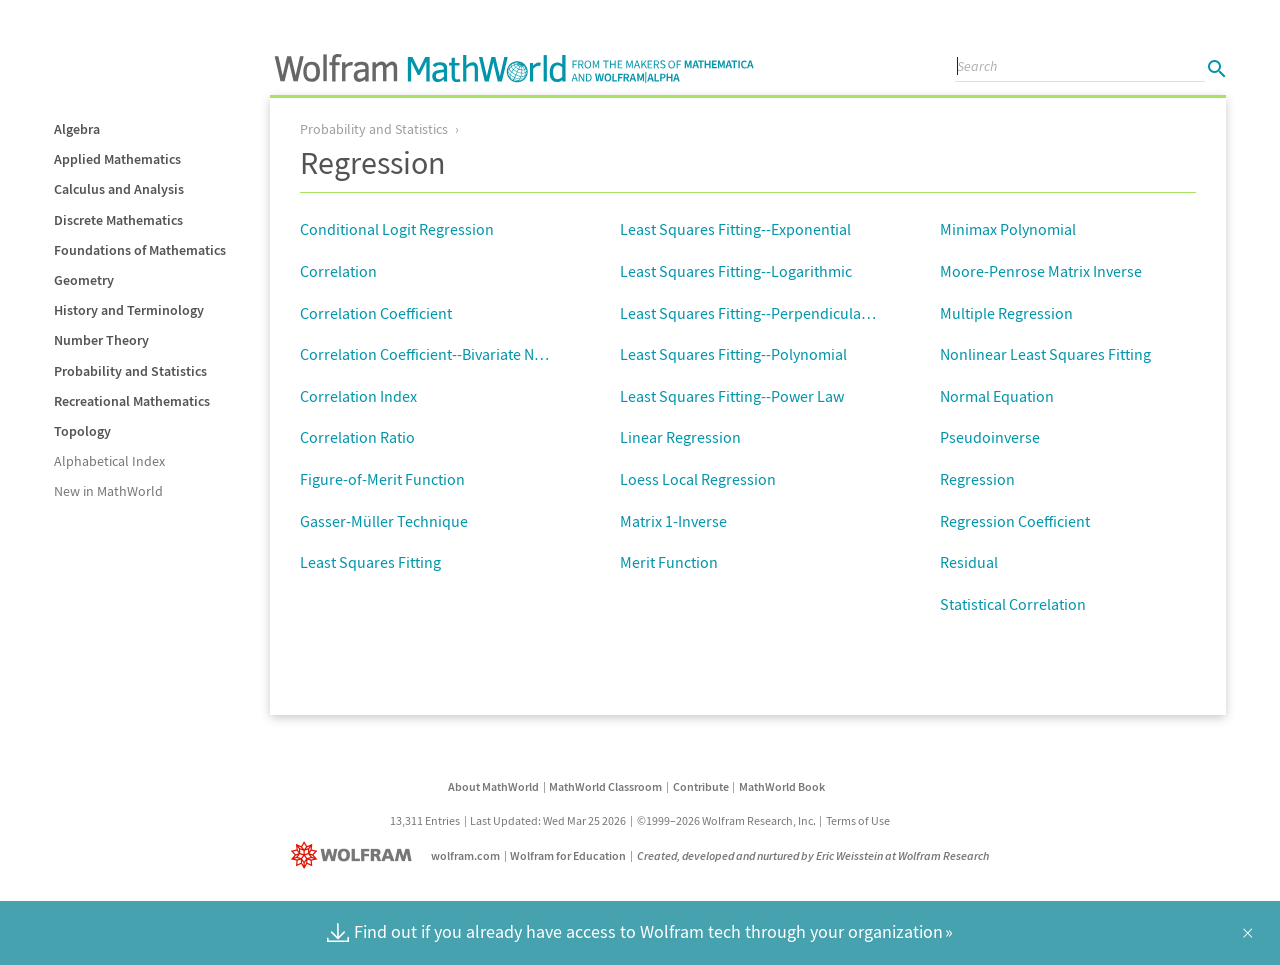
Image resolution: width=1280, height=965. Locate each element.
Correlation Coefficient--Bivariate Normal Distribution (479, 354)
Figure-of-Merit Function (382, 479)
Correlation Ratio (357, 437)
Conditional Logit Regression (397, 229)
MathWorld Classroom (605, 786)
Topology (82, 431)
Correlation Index (358, 396)
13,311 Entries (425, 820)
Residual (969, 562)
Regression (977, 479)
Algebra (77, 129)
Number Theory (101, 340)
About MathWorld (493, 786)
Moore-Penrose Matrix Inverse (1041, 271)
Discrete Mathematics (118, 220)
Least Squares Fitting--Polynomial (733, 354)
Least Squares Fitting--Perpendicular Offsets (768, 313)
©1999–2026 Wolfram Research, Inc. (726, 820)
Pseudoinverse (990, 437)
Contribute (701, 786)
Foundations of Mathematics (140, 250)
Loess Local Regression (698, 479)
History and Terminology (129, 310)
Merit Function (669, 562)
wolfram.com (465, 855)
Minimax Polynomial (1008, 229)
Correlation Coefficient (376, 313)
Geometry (84, 280)
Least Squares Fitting (370, 562)
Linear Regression (680, 437)
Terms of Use (858, 820)
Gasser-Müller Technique (384, 521)
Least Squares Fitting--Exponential (735, 229)
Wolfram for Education (568, 855)
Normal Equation (997, 396)
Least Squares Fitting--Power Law (732, 396)
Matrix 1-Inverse (673, 521)
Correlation (338, 271)
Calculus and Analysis (119, 189)
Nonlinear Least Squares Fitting (1045, 354)
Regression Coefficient (1015, 521)
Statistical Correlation (1013, 604)
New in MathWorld (108, 491)
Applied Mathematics (117, 159)
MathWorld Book (782, 786)
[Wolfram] (355, 855)
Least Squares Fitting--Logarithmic (736, 271)
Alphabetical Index (109, 461)
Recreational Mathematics (132, 401)
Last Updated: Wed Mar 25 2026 (548, 820)
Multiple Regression (1006, 313)
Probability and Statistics (130, 371)
